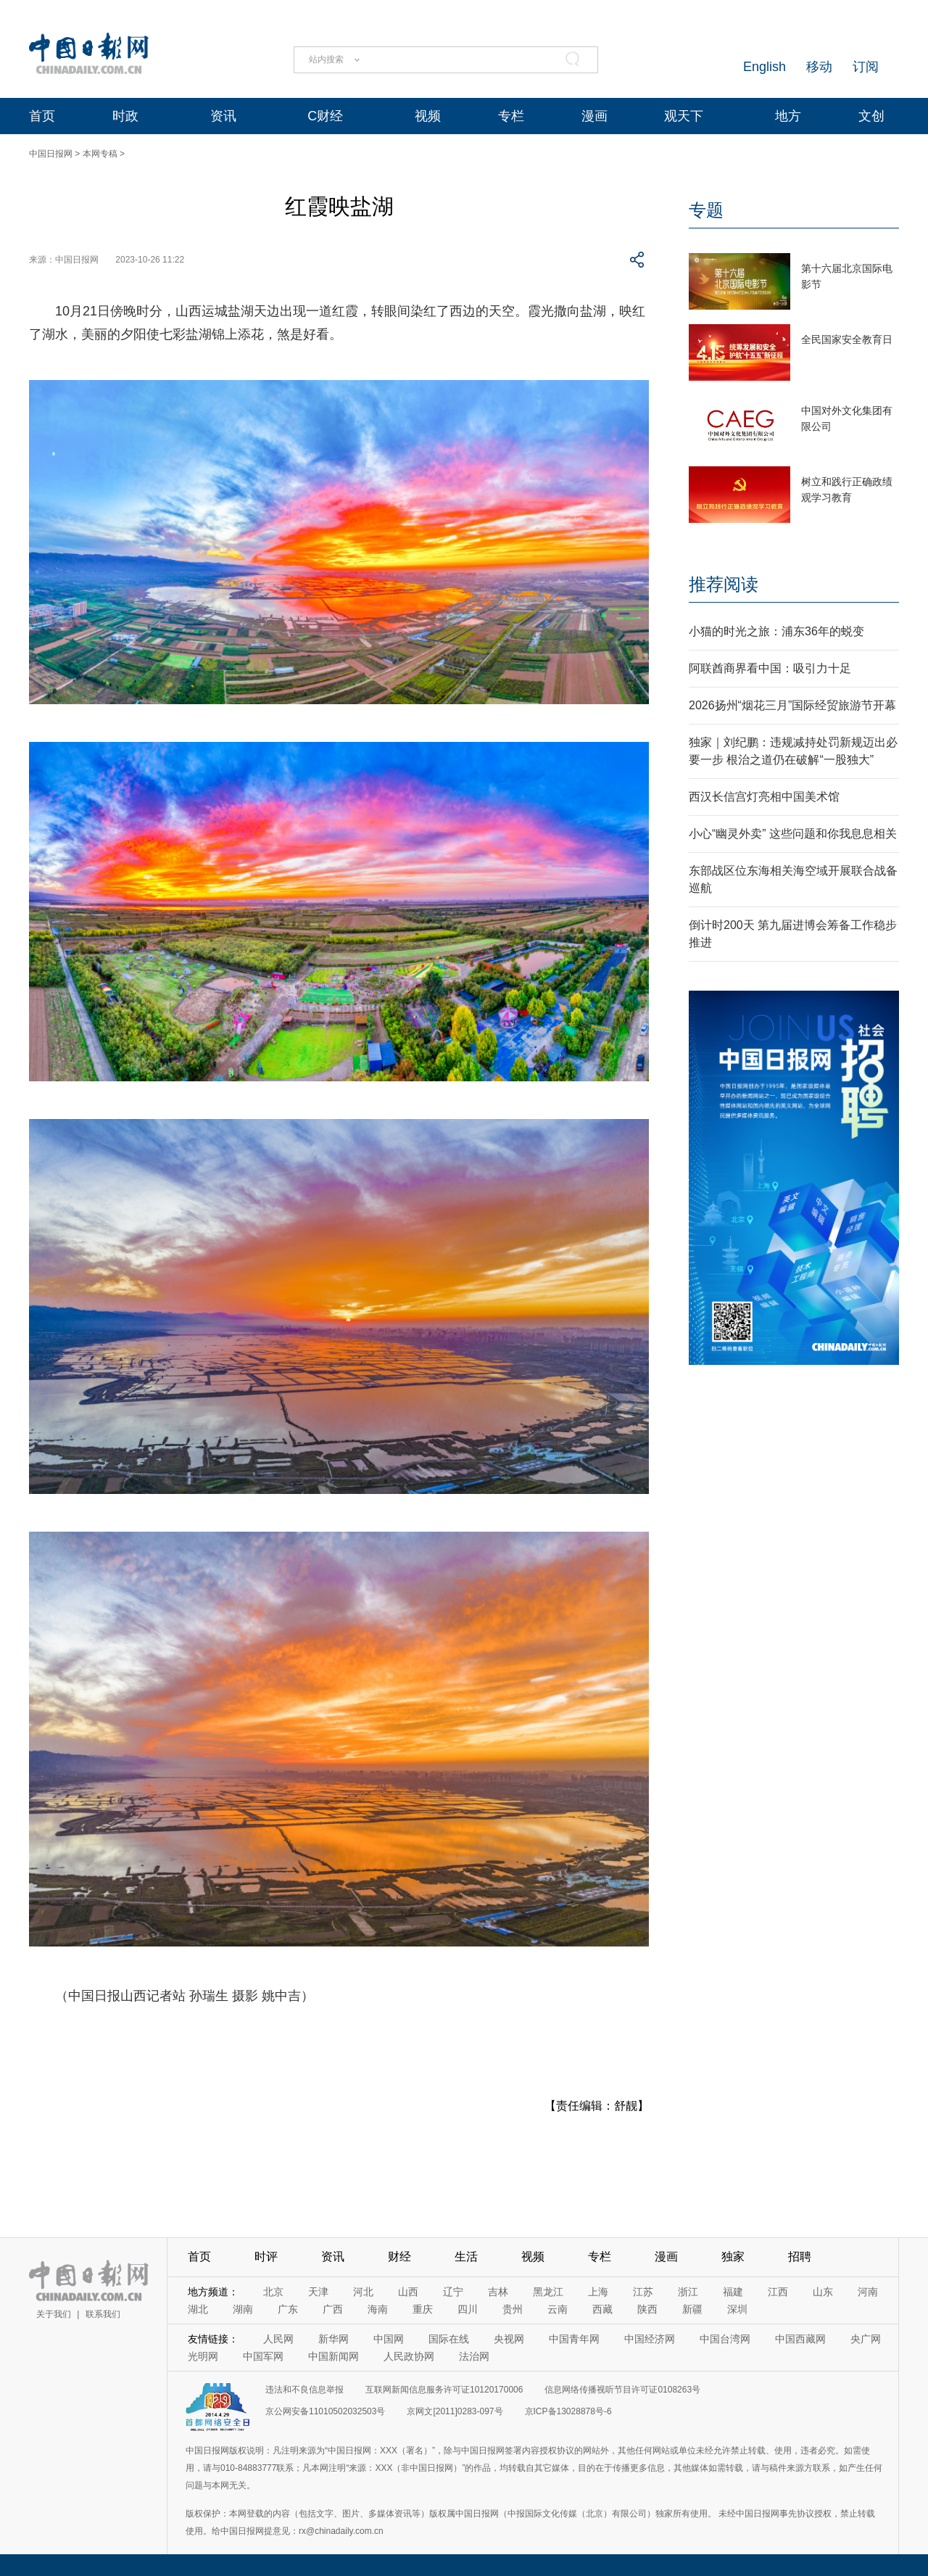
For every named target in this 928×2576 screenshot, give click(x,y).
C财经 (325, 116)
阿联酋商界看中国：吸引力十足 (770, 668)
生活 (466, 2256)
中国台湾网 (725, 2339)
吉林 (498, 2292)
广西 (333, 2309)
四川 (467, 2309)
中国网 (388, 2339)
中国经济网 (649, 2339)
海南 (378, 2309)
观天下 (683, 116)
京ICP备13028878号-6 (568, 2411)
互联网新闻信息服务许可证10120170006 (444, 2390)
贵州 (512, 2309)
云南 (557, 2309)
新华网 (333, 2339)
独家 (733, 2256)
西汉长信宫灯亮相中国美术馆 (764, 796)
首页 (42, 116)
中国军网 (263, 2356)
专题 (706, 210)
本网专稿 (100, 154)
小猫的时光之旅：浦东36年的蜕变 (776, 631)
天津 (318, 2292)
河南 (868, 2292)
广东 (288, 2309)
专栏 (511, 116)
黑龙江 (548, 2292)
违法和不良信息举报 (304, 2390)
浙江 (688, 2292)
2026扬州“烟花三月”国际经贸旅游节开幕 (792, 705)
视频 (428, 116)
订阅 (866, 66)
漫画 (594, 116)
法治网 (474, 2356)
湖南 (243, 2309)
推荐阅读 (723, 584)
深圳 (737, 2309)
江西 (778, 2292)
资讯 (223, 116)
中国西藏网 (800, 2339)
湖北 (198, 2309)
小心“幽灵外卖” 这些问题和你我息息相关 (793, 833)
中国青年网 (574, 2339)
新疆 (692, 2309)
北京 (273, 2292)
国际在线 (448, 2339)
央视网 (509, 2339)
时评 (266, 2256)
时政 (125, 116)
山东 (823, 2292)
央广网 (865, 2339)
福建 (733, 2292)
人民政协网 (409, 2356)
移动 (819, 66)
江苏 (643, 2292)
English (764, 66)
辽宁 (453, 2292)
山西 (408, 2292)
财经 (399, 2256)
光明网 (203, 2356)
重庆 (423, 2309)
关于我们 (53, 2314)
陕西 (647, 2309)
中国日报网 (50, 154)
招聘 (799, 2256)
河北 (363, 2292)
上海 (598, 2292)
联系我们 (103, 2314)
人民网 (278, 2339)
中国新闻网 (333, 2356)
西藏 (602, 2309)
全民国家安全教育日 (846, 339)
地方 (788, 116)
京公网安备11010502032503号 (325, 2411)
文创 (871, 116)
